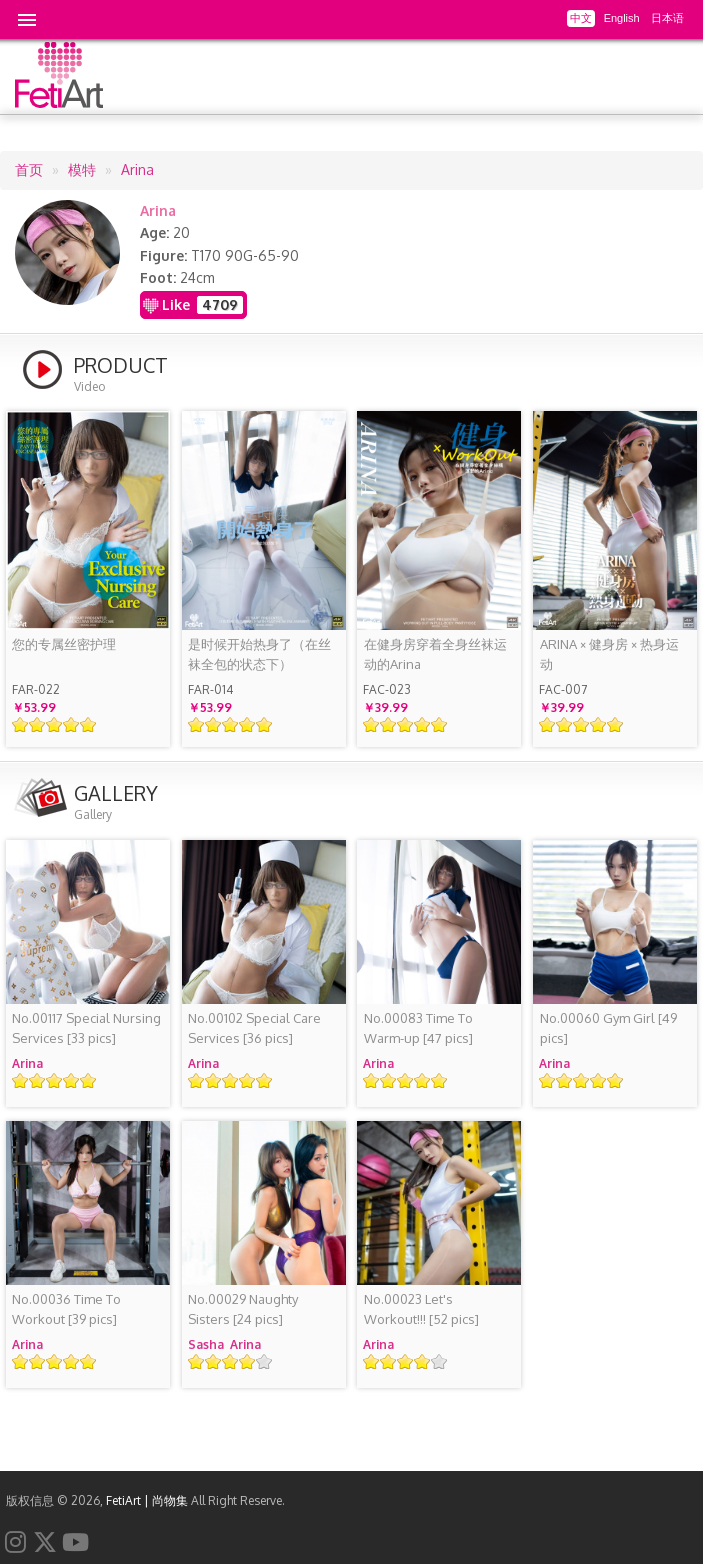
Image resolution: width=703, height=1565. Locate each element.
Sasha (206, 1344)
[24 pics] (243, 1309)
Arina (137, 169)
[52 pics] (421, 1309)
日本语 (667, 18)
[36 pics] (254, 1028)
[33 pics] (86, 1028)
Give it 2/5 (37, 724)
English (622, 18)
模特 (82, 169)
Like (176, 304)
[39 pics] (66, 1309)
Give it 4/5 (71, 724)
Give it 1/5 (20, 724)
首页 (29, 169)
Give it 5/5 (88, 724)
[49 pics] (608, 1028)
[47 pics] (418, 1028)
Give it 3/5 (54, 724)
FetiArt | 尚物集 (147, 1500)
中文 (581, 18)
